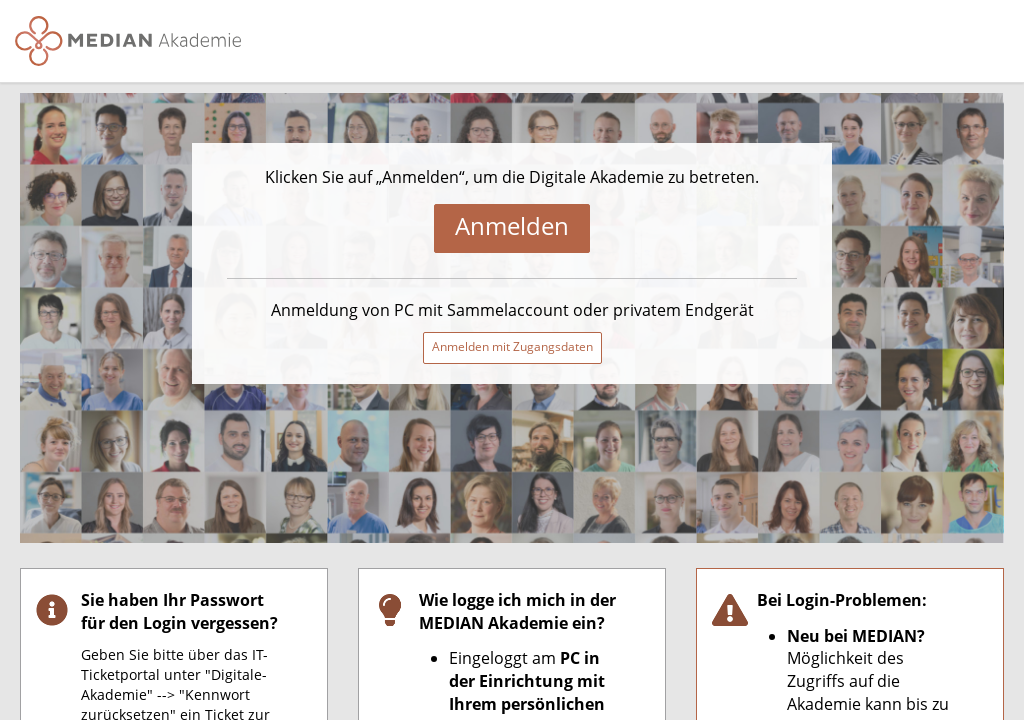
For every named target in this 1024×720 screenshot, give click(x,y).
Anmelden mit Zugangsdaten (512, 346)
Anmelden (512, 225)
